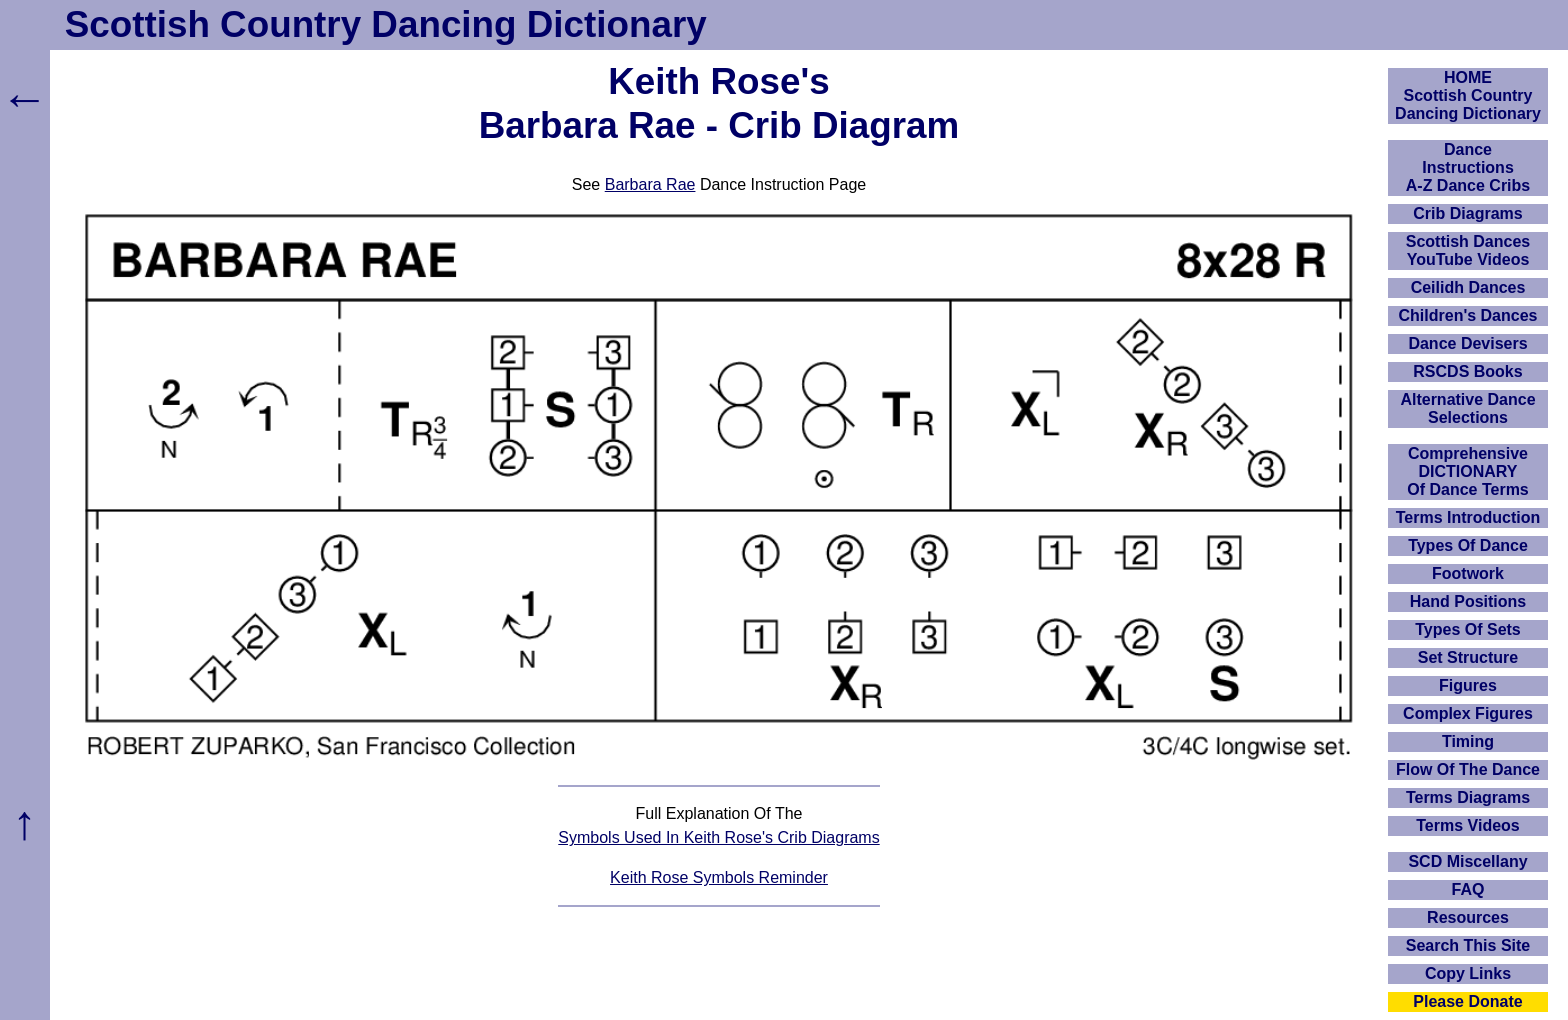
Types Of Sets (1468, 629)
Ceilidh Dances (1468, 287)
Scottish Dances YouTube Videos (1468, 250)
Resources (1468, 917)
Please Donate (1467, 1001)
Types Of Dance (1468, 545)
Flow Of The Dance (1468, 769)
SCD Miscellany (1467, 861)
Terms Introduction (1468, 517)
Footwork (1468, 573)
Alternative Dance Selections (1467, 408)
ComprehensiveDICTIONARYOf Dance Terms (1468, 471)
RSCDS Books (1467, 371)
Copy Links (1468, 973)
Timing (1468, 741)
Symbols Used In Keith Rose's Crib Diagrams (718, 837)
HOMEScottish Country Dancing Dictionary (1468, 95)
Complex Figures (1468, 713)
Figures (1468, 685)
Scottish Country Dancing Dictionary (386, 24)
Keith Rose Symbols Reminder (719, 877)
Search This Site (1468, 945)
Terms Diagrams (1468, 797)
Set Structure (1468, 657)
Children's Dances (1468, 315)
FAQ (1468, 889)
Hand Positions (1468, 601)
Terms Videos (1467, 825)
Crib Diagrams (1467, 213)
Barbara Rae (650, 184)
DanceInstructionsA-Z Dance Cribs (1468, 167)
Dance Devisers (1467, 343)
